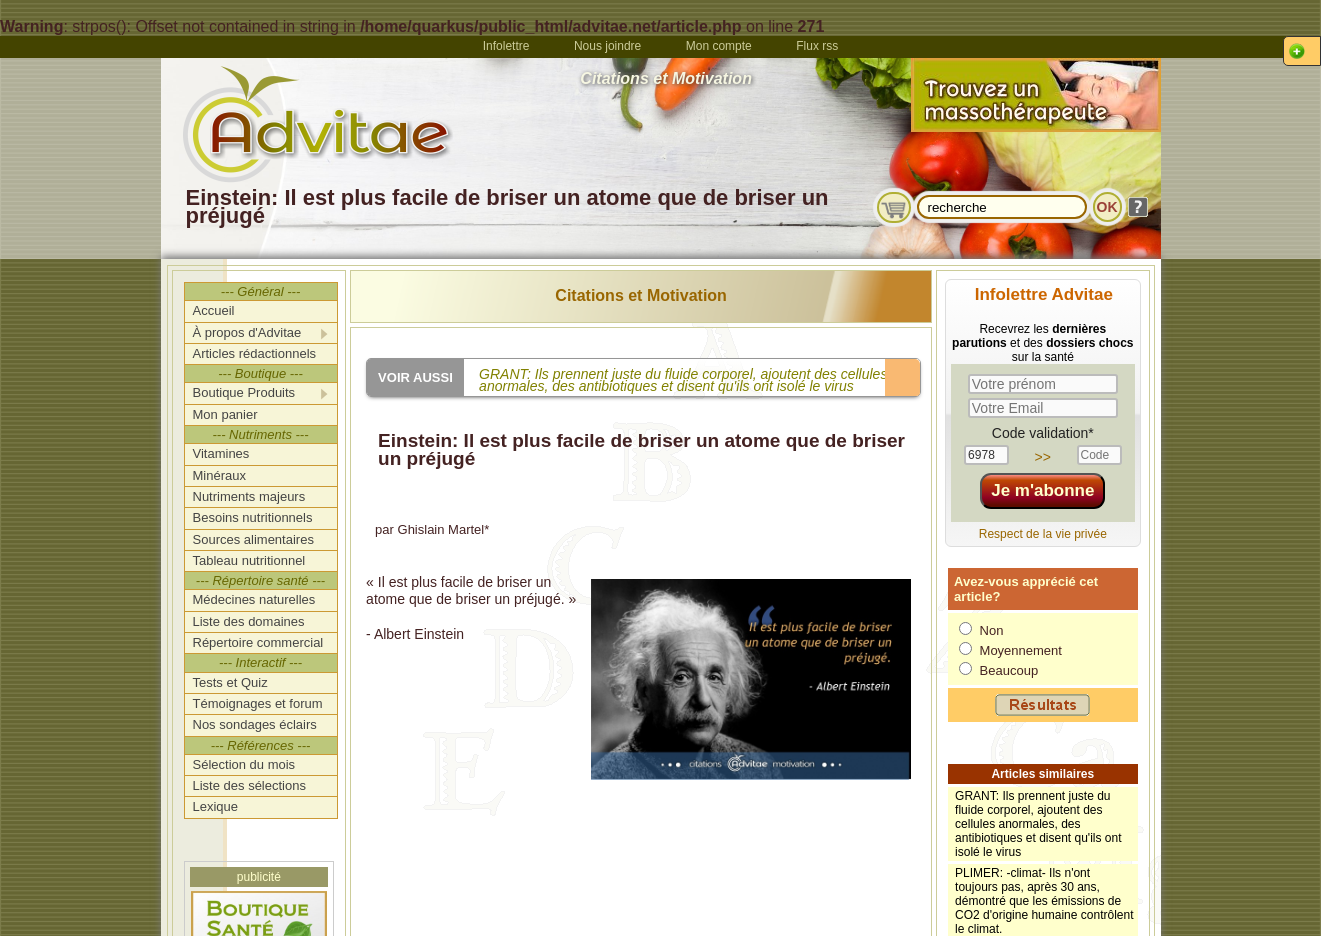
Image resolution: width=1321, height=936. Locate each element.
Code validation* (1043, 433)
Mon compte (719, 46)
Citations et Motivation (641, 295)
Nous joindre (607, 46)
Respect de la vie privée (1043, 534)
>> (1043, 457)
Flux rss (817, 46)
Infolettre (506, 46)
